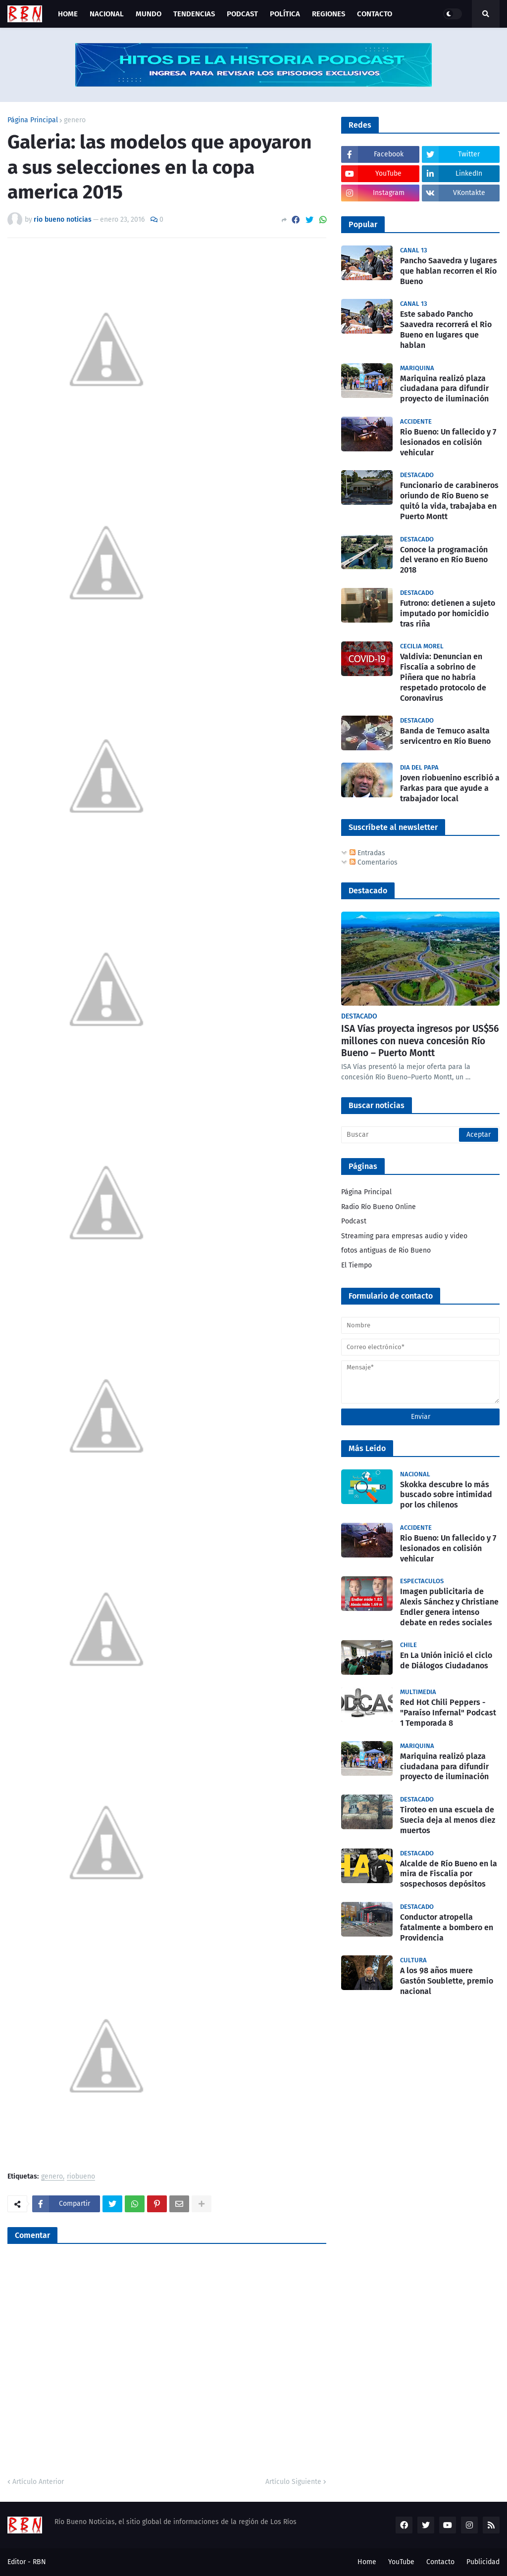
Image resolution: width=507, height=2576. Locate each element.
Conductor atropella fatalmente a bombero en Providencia (446, 1927)
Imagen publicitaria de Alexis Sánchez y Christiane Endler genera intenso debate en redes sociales (449, 1607)
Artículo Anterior (38, 2482)
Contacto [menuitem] (374, 13)
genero (75, 120)
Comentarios (374, 862)
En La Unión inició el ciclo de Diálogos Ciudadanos (446, 1660)
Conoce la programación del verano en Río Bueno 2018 (444, 560)
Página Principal (32, 120)
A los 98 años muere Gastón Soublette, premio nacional (446, 1981)
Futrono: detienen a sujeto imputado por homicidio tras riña (447, 613)
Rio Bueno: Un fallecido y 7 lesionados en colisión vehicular (448, 442)
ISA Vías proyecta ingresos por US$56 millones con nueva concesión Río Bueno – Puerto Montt (420, 1041)
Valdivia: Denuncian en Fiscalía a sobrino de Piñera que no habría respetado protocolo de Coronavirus (443, 677)
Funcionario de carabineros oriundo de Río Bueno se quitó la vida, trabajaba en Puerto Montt (449, 501)
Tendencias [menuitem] (194, 13)
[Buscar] (420, 1134)
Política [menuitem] (285, 13)
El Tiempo (356, 1265)
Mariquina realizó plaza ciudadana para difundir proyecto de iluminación (444, 389)
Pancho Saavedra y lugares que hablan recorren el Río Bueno (448, 271)
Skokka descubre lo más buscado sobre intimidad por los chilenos (446, 1495)
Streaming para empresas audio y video (404, 1236)
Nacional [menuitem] (107, 13)
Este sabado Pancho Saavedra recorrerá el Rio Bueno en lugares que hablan (446, 329)
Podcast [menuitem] (242, 13)
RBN (39, 2562)
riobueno (81, 2177)
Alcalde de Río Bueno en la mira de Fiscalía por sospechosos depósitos (448, 1874)
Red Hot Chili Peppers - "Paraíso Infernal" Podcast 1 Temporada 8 (448, 1713)
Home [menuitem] (68, 13)
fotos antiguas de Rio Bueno (386, 1250)
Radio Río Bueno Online (378, 1207)
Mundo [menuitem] (148, 13)
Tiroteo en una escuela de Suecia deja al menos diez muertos (447, 1820)
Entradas (367, 853)
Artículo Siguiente (293, 2482)
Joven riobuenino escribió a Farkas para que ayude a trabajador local (450, 788)
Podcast (353, 1221)
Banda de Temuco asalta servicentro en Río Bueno (445, 736)
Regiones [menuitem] (328, 13)
